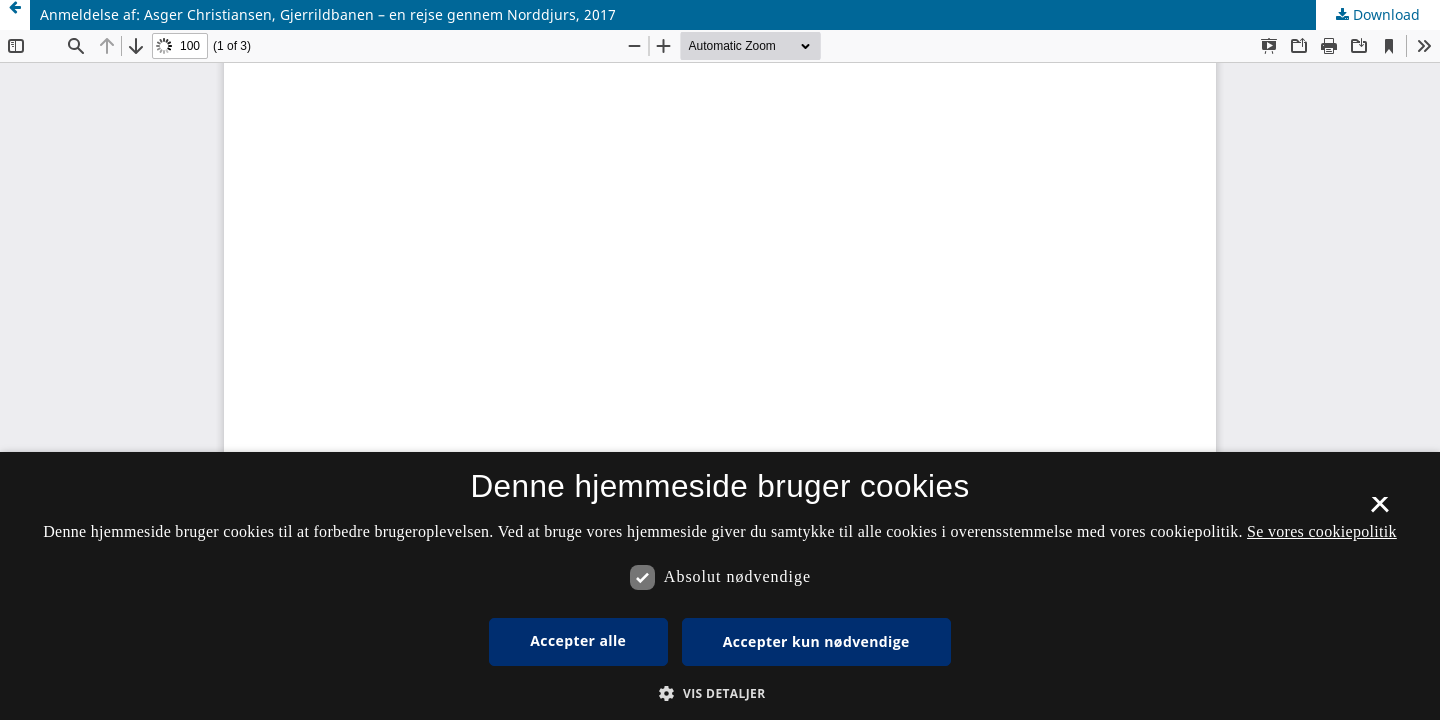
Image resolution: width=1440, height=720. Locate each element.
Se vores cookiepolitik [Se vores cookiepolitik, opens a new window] (1322, 531)
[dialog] (720, 586)
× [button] (1379, 511)
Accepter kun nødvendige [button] (816, 641)
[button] (719, 693)
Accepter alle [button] (578, 640)
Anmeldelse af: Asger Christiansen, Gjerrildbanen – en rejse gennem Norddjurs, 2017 (328, 14)
